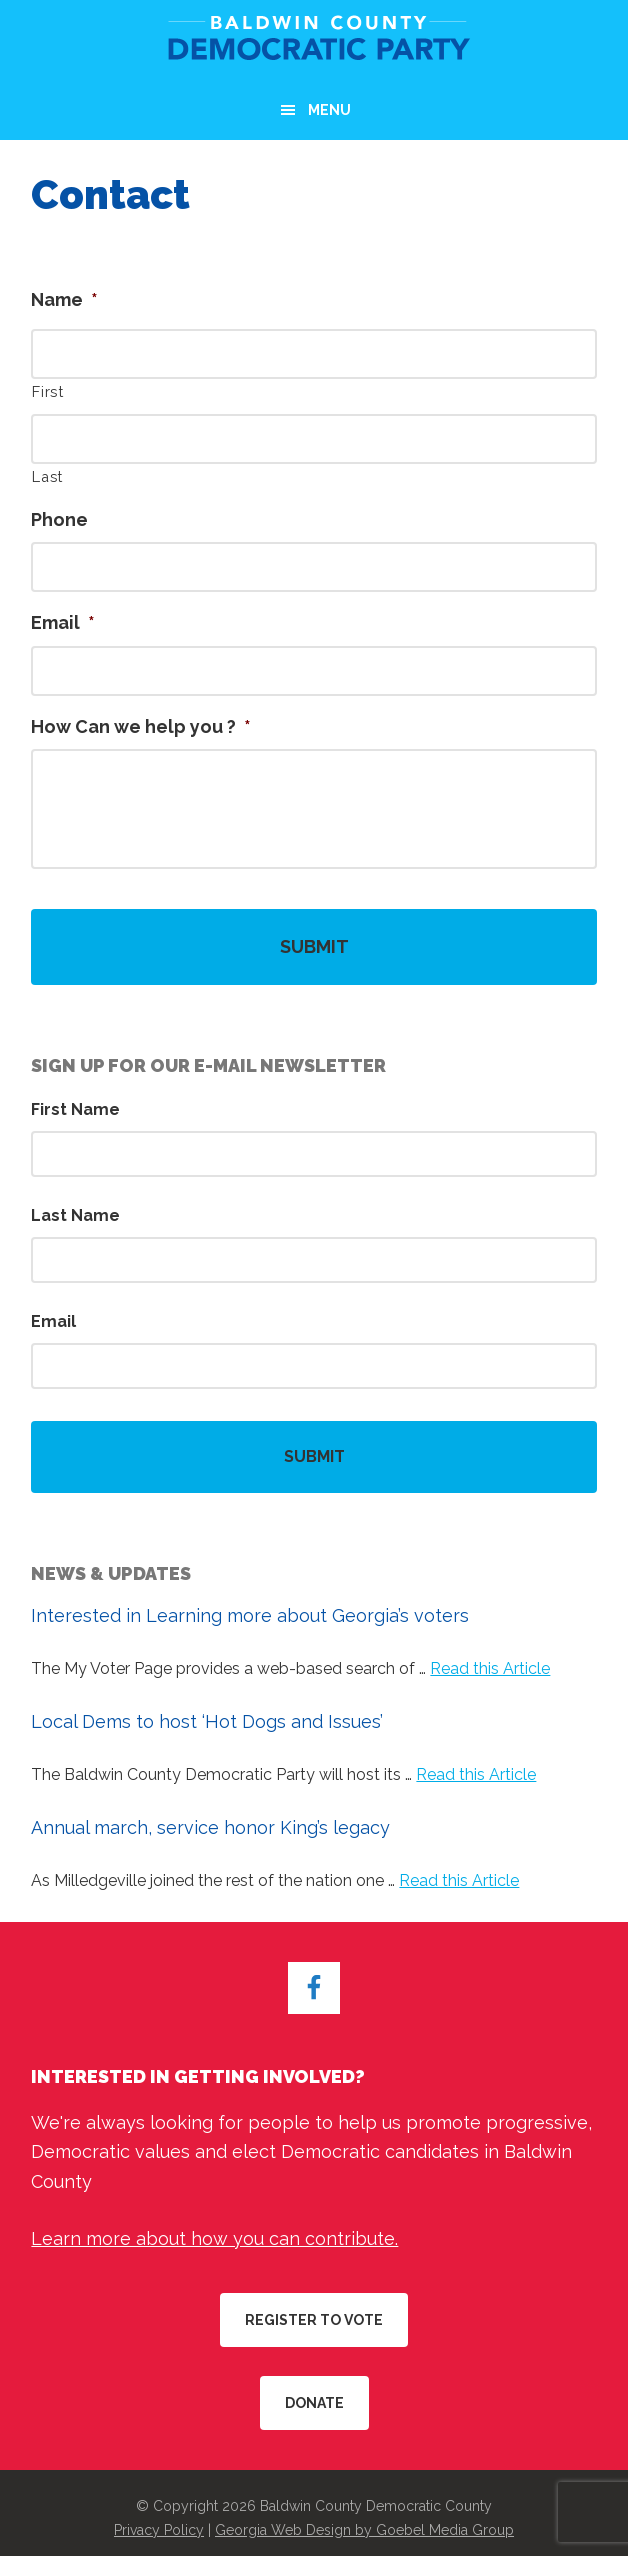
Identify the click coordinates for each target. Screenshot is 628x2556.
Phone (59, 519)
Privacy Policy (159, 2530)
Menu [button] (329, 110)
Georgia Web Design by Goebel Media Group (364, 2530)
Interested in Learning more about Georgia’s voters (250, 1615)
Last (47, 476)
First (47, 391)
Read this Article (490, 1668)
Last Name (75, 1215)
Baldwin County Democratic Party (314, 40)
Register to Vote (314, 2320)
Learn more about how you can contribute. (214, 2238)
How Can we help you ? (141, 726)
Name (64, 299)
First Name (75, 1109)
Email (63, 622)
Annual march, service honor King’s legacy (210, 1827)
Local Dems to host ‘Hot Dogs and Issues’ (207, 1721)
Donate (314, 2403)
